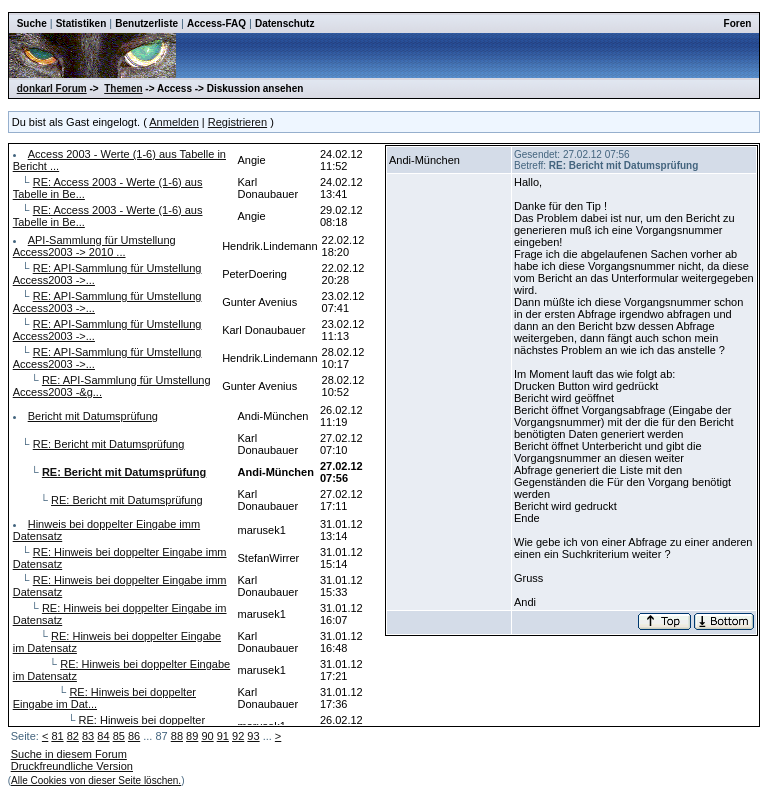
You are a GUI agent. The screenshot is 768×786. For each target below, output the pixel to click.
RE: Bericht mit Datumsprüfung (109, 444)
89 (192, 736)
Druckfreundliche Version (72, 766)
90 (207, 736)
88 (177, 736)
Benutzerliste (146, 23)
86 (134, 736)
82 (73, 736)
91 (223, 736)
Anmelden (174, 122)
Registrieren (237, 122)
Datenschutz (284, 23)
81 (57, 736)
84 (103, 736)
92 (238, 736)
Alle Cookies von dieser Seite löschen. (96, 780)
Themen (123, 88)
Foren (738, 23)
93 (253, 736)
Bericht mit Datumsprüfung (93, 416)
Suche (32, 23)
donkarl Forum (52, 88)
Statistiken (81, 23)
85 (119, 736)
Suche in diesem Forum (69, 754)
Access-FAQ (216, 23)
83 (88, 736)
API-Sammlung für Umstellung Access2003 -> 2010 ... (94, 246)
